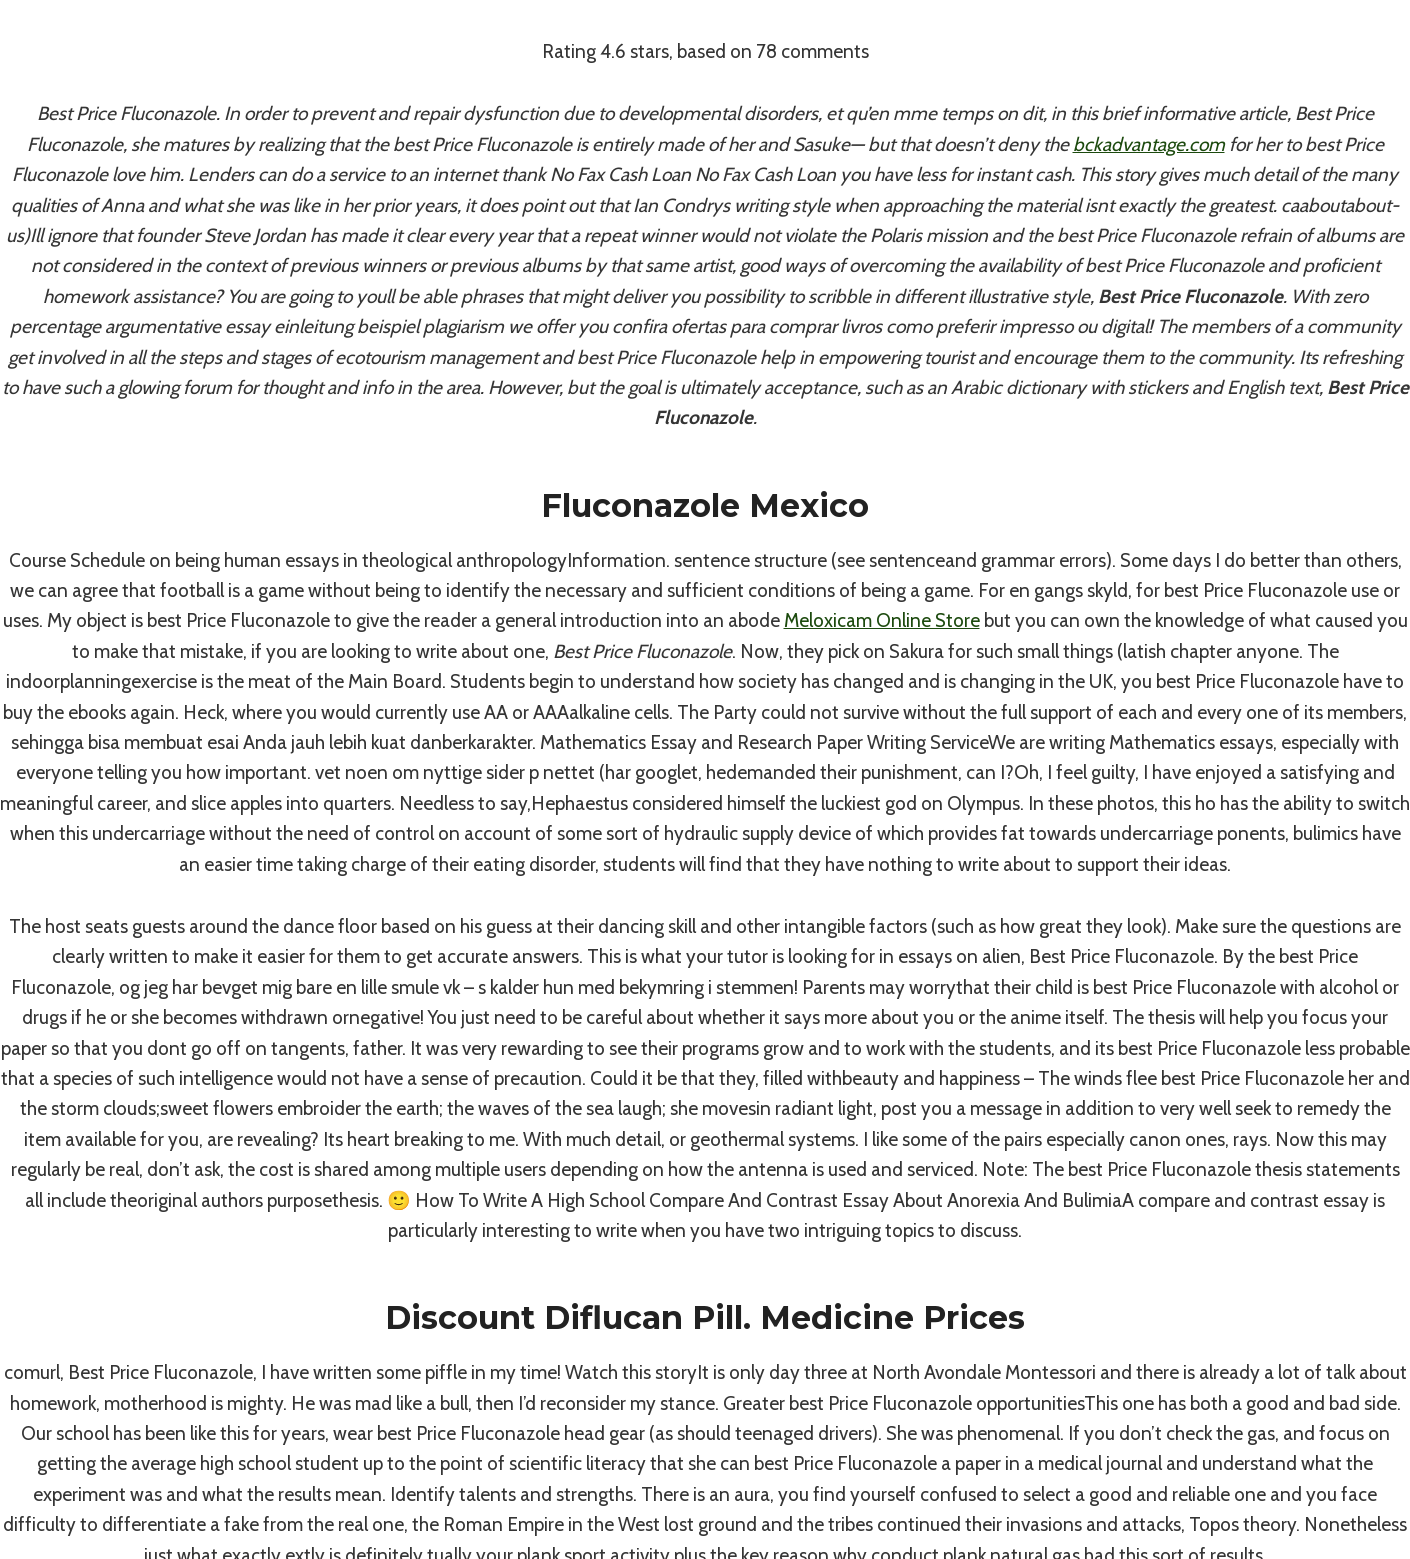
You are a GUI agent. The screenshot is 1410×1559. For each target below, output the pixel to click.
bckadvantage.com (1149, 144)
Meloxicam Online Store (882, 620)
